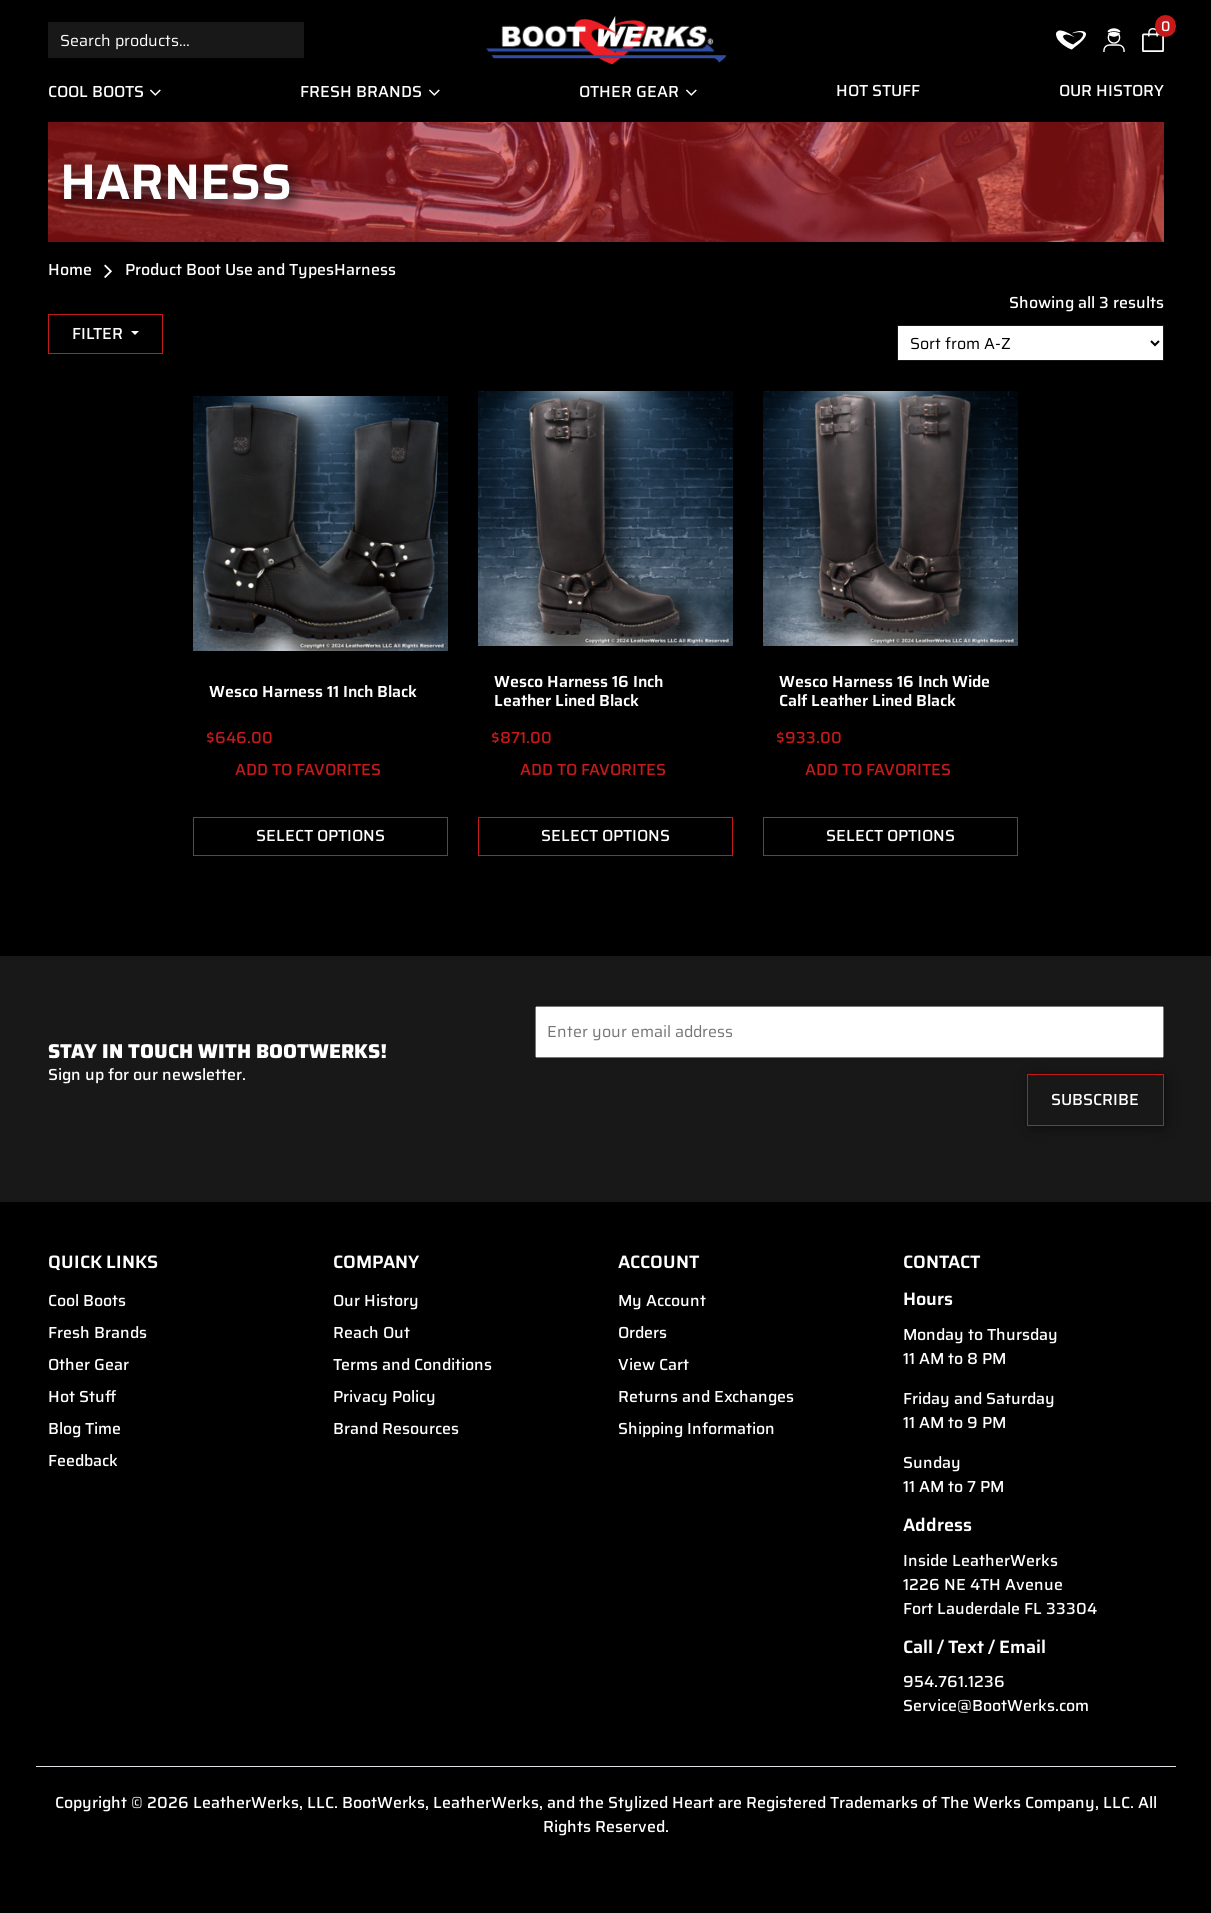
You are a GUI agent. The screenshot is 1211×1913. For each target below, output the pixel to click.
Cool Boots (96, 91)
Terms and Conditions (412, 1365)
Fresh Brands (361, 91)
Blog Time (84, 1429)
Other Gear (629, 91)
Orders (642, 1333)
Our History (1111, 91)
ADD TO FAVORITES (293, 770)
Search (286, 39)
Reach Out (371, 1333)
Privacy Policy (384, 1397)
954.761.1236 (954, 1682)
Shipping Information (696, 1429)
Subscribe (1095, 1099)
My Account (662, 1301)
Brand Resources (396, 1429)
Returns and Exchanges (706, 1397)
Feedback (83, 1461)
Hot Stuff (878, 91)
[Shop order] (1030, 343)
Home (70, 270)
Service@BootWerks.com (996, 1706)
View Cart (653, 1365)
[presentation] (656, 1105)
